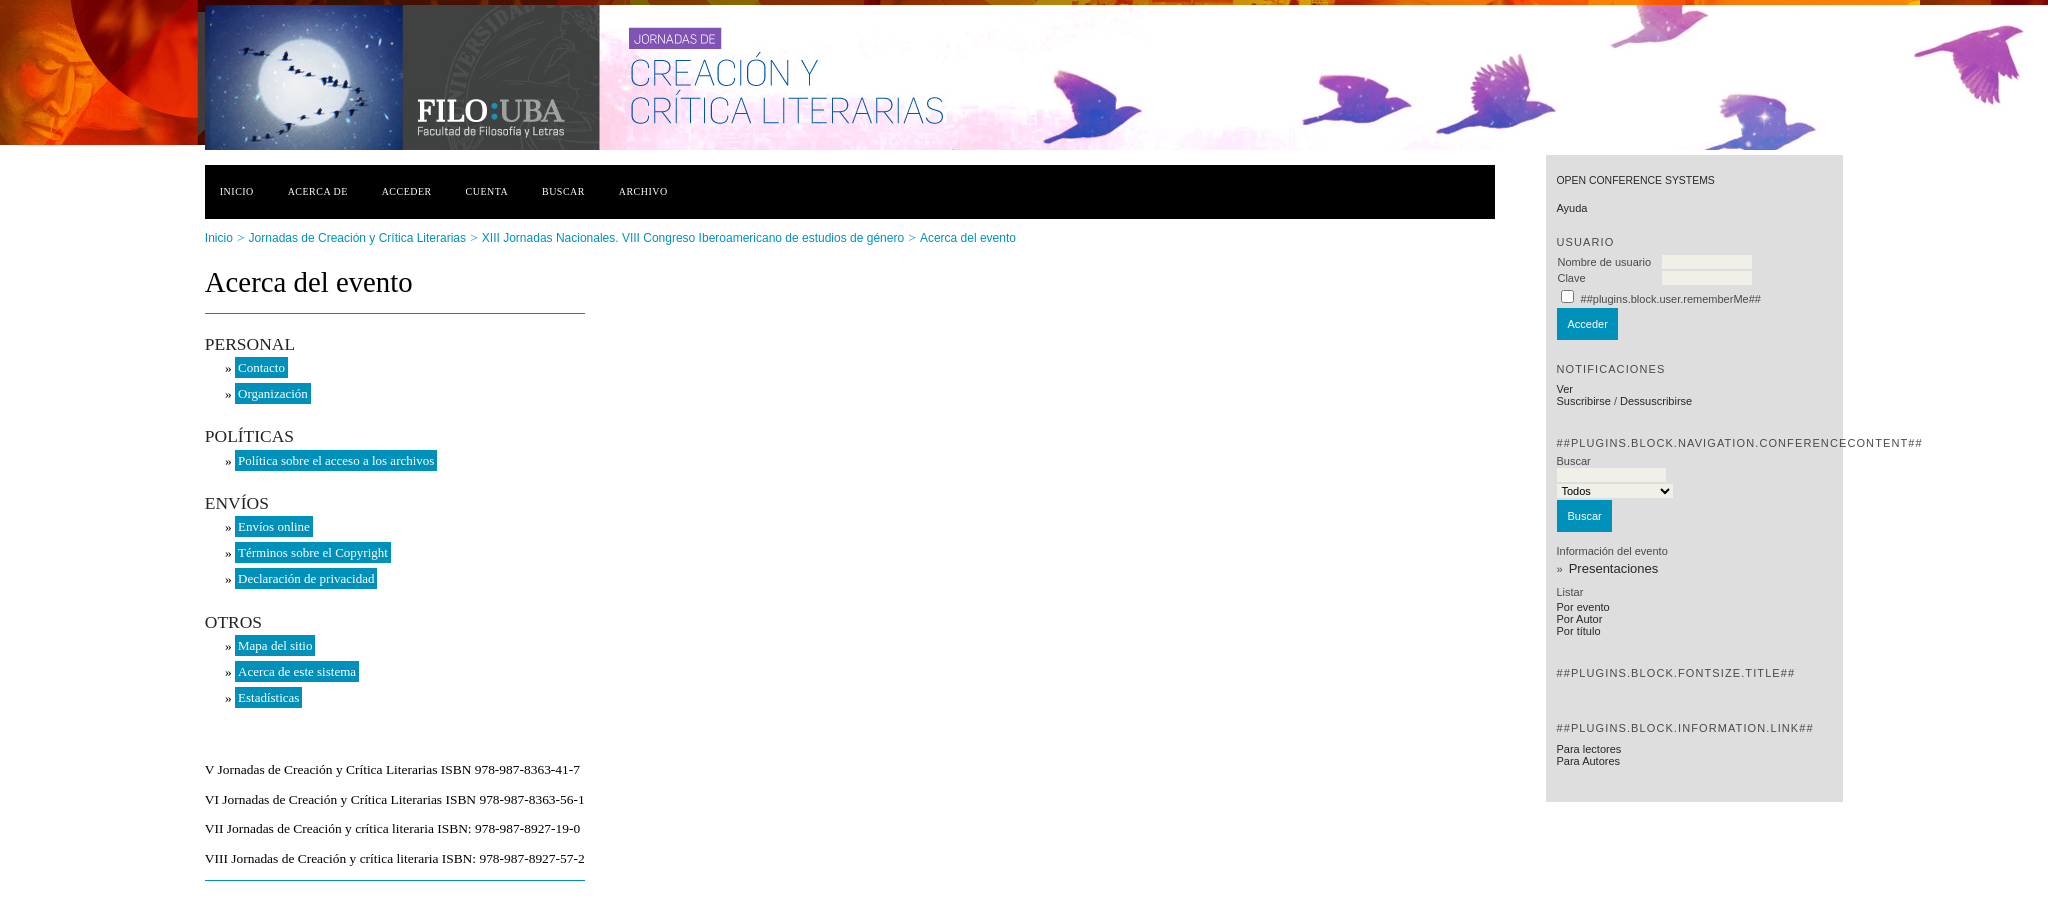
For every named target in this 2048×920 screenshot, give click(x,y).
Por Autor (1579, 619)
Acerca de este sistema (297, 671)
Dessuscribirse (1656, 401)
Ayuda (1571, 208)
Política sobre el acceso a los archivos (336, 460)
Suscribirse (1583, 401)
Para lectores (1588, 749)
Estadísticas (268, 697)
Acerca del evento (968, 238)
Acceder (407, 191)
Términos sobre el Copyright (313, 552)
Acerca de (318, 191)
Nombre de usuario (1604, 262)
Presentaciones (1614, 568)
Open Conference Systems (1635, 180)
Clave (1571, 278)
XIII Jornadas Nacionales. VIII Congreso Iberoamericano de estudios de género (693, 238)
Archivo (643, 191)
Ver (1564, 389)
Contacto (261, 367)
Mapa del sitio (275, 645)
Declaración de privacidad (306, 578)
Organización (273, 393)
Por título (1578, 631)
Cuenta (487, 191)
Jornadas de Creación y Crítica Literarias (357, 238)
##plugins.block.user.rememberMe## (1671, 299)
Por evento (1582, 607)
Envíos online (274, 526)
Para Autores (1588, 761)
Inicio (237, 191)
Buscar (563, 191)
